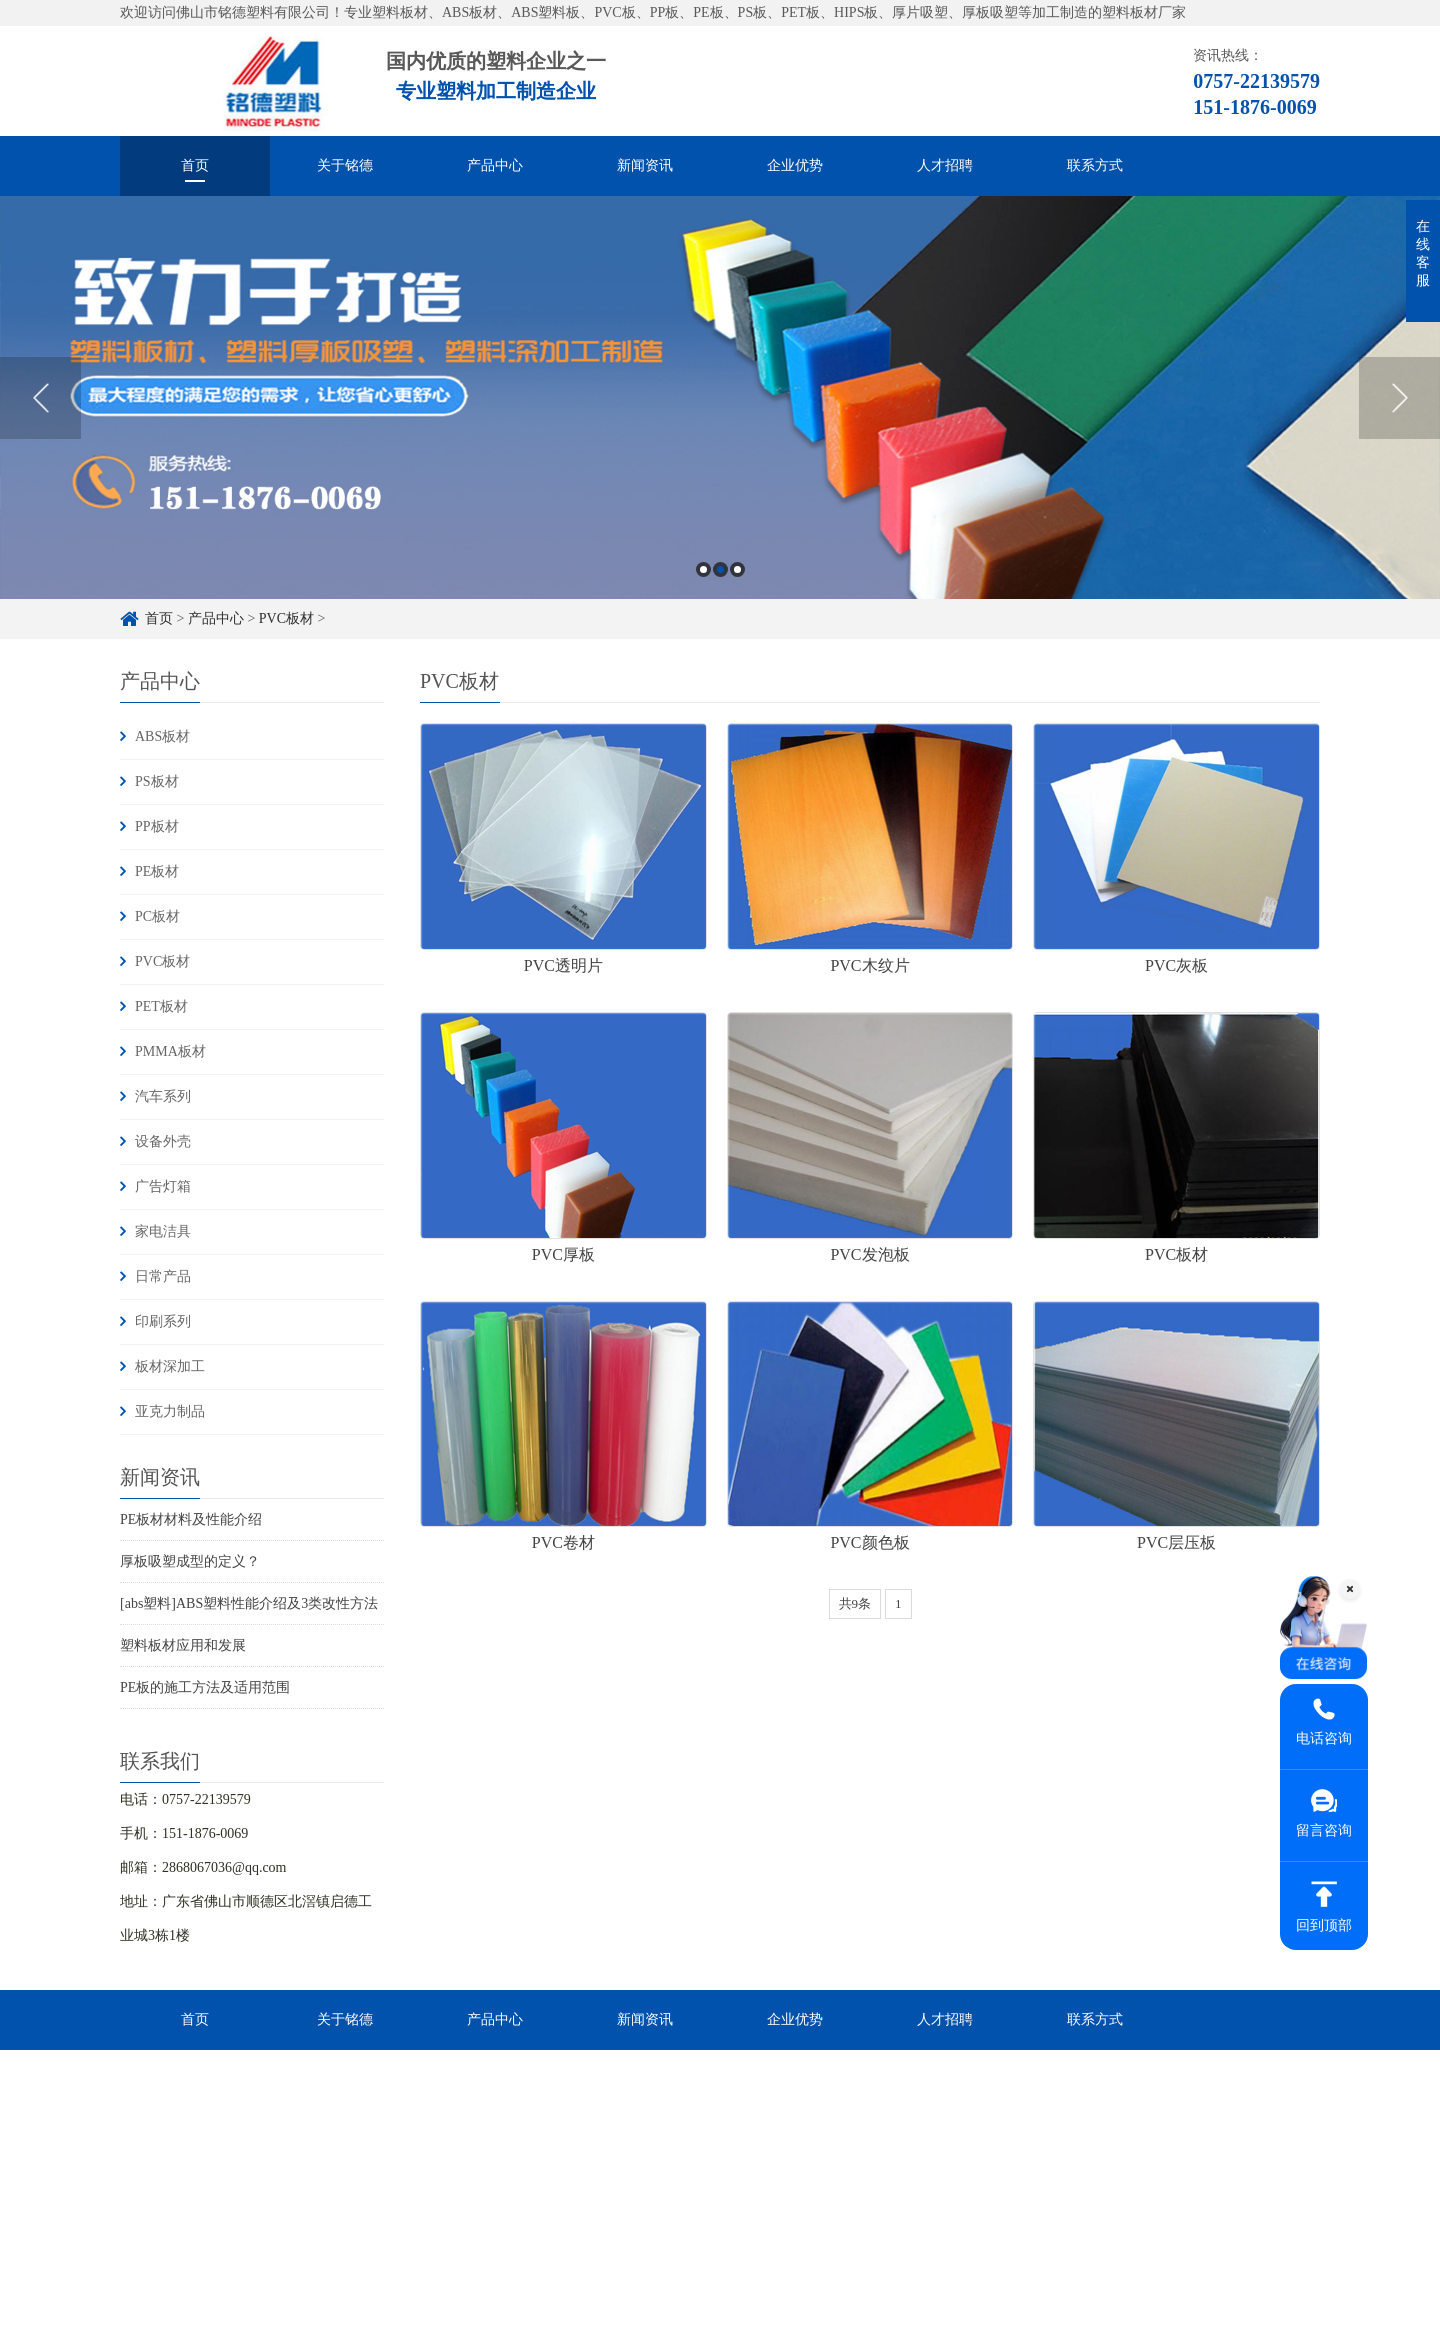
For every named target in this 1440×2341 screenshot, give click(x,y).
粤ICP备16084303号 (750, 2307)
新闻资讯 (645, 165)
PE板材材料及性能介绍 (191, 1519)
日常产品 (163, 1276)
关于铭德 (345, 165)
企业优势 (795, 165)
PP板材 (157, 826)
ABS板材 (162, 736)
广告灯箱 (163, 1186)
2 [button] (720, 569)
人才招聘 (945, 165)
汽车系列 (163, 1096)
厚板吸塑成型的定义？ (190, 1561)
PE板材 (157, 871)
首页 (195, 165)
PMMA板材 (170, 1051)
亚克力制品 (170, 1411)
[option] (720, 397)
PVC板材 (286, 618)
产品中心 (495, 165)
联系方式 (1095, 165)
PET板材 (161, 1006)
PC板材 (157, 916)
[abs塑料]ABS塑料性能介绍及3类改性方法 (249, 1603)
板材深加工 (170, 1366)
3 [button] (737, 569)
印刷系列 (163, 1321)
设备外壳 (163, 1141)
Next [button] (1399, 398)
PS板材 (157, 781)
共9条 (855, 1603)
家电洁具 (163, 1231)
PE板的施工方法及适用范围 (205, 1687)
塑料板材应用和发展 (183, 1645)
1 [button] (703, 569)
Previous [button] (40, 398)
